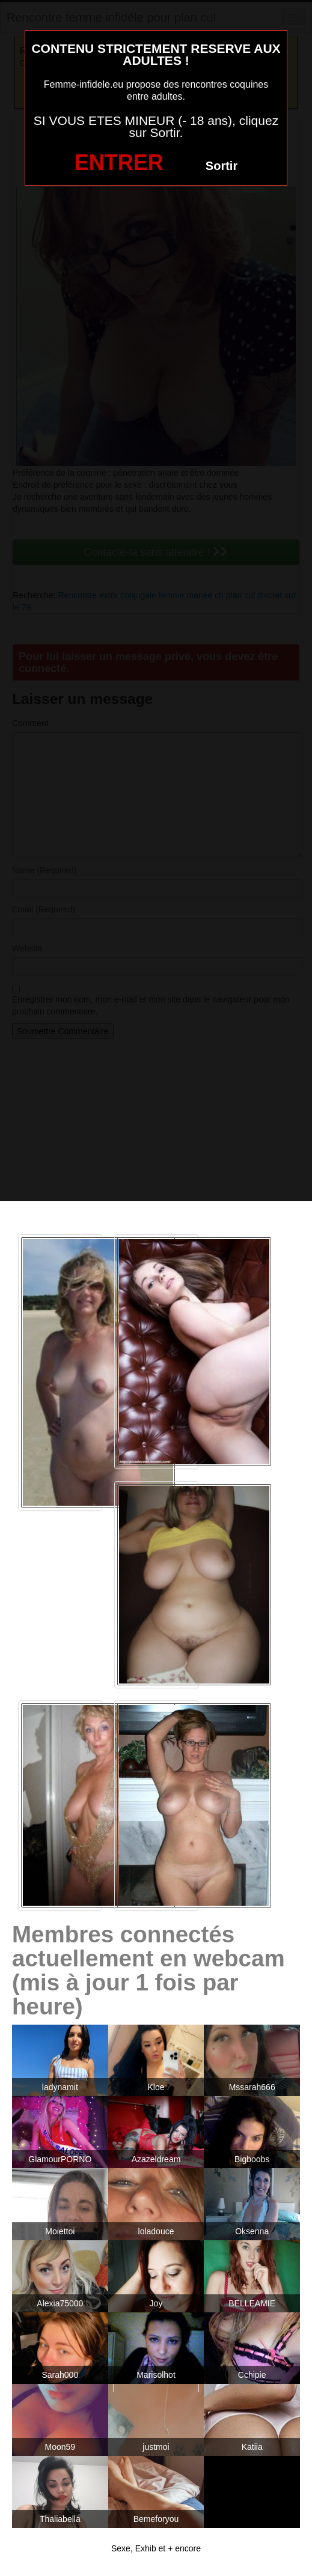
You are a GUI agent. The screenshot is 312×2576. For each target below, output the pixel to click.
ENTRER (119, 162)
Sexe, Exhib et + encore (156, 2548)
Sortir (221, 165)
